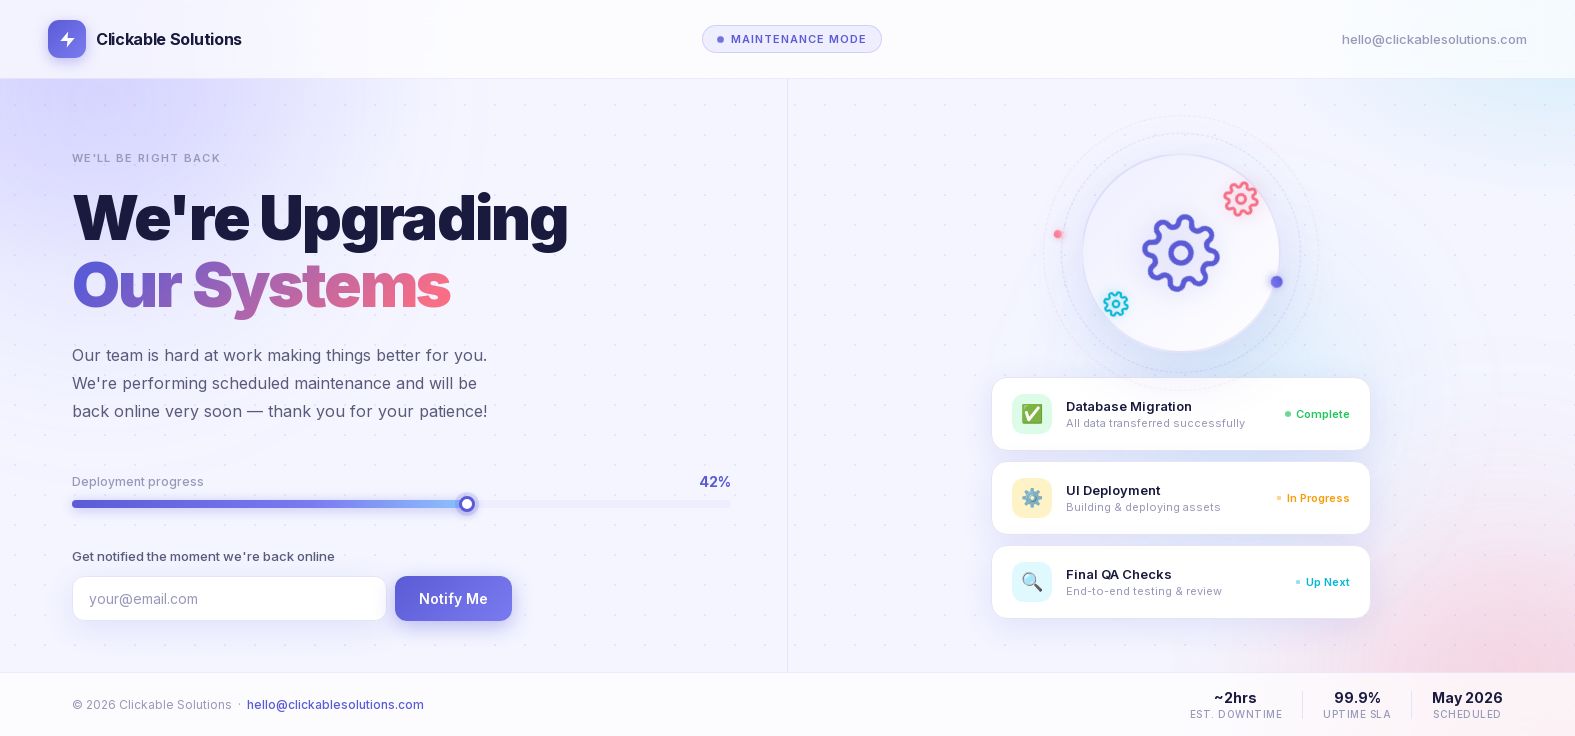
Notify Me (453, 598)
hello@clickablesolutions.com (1434, 39)
